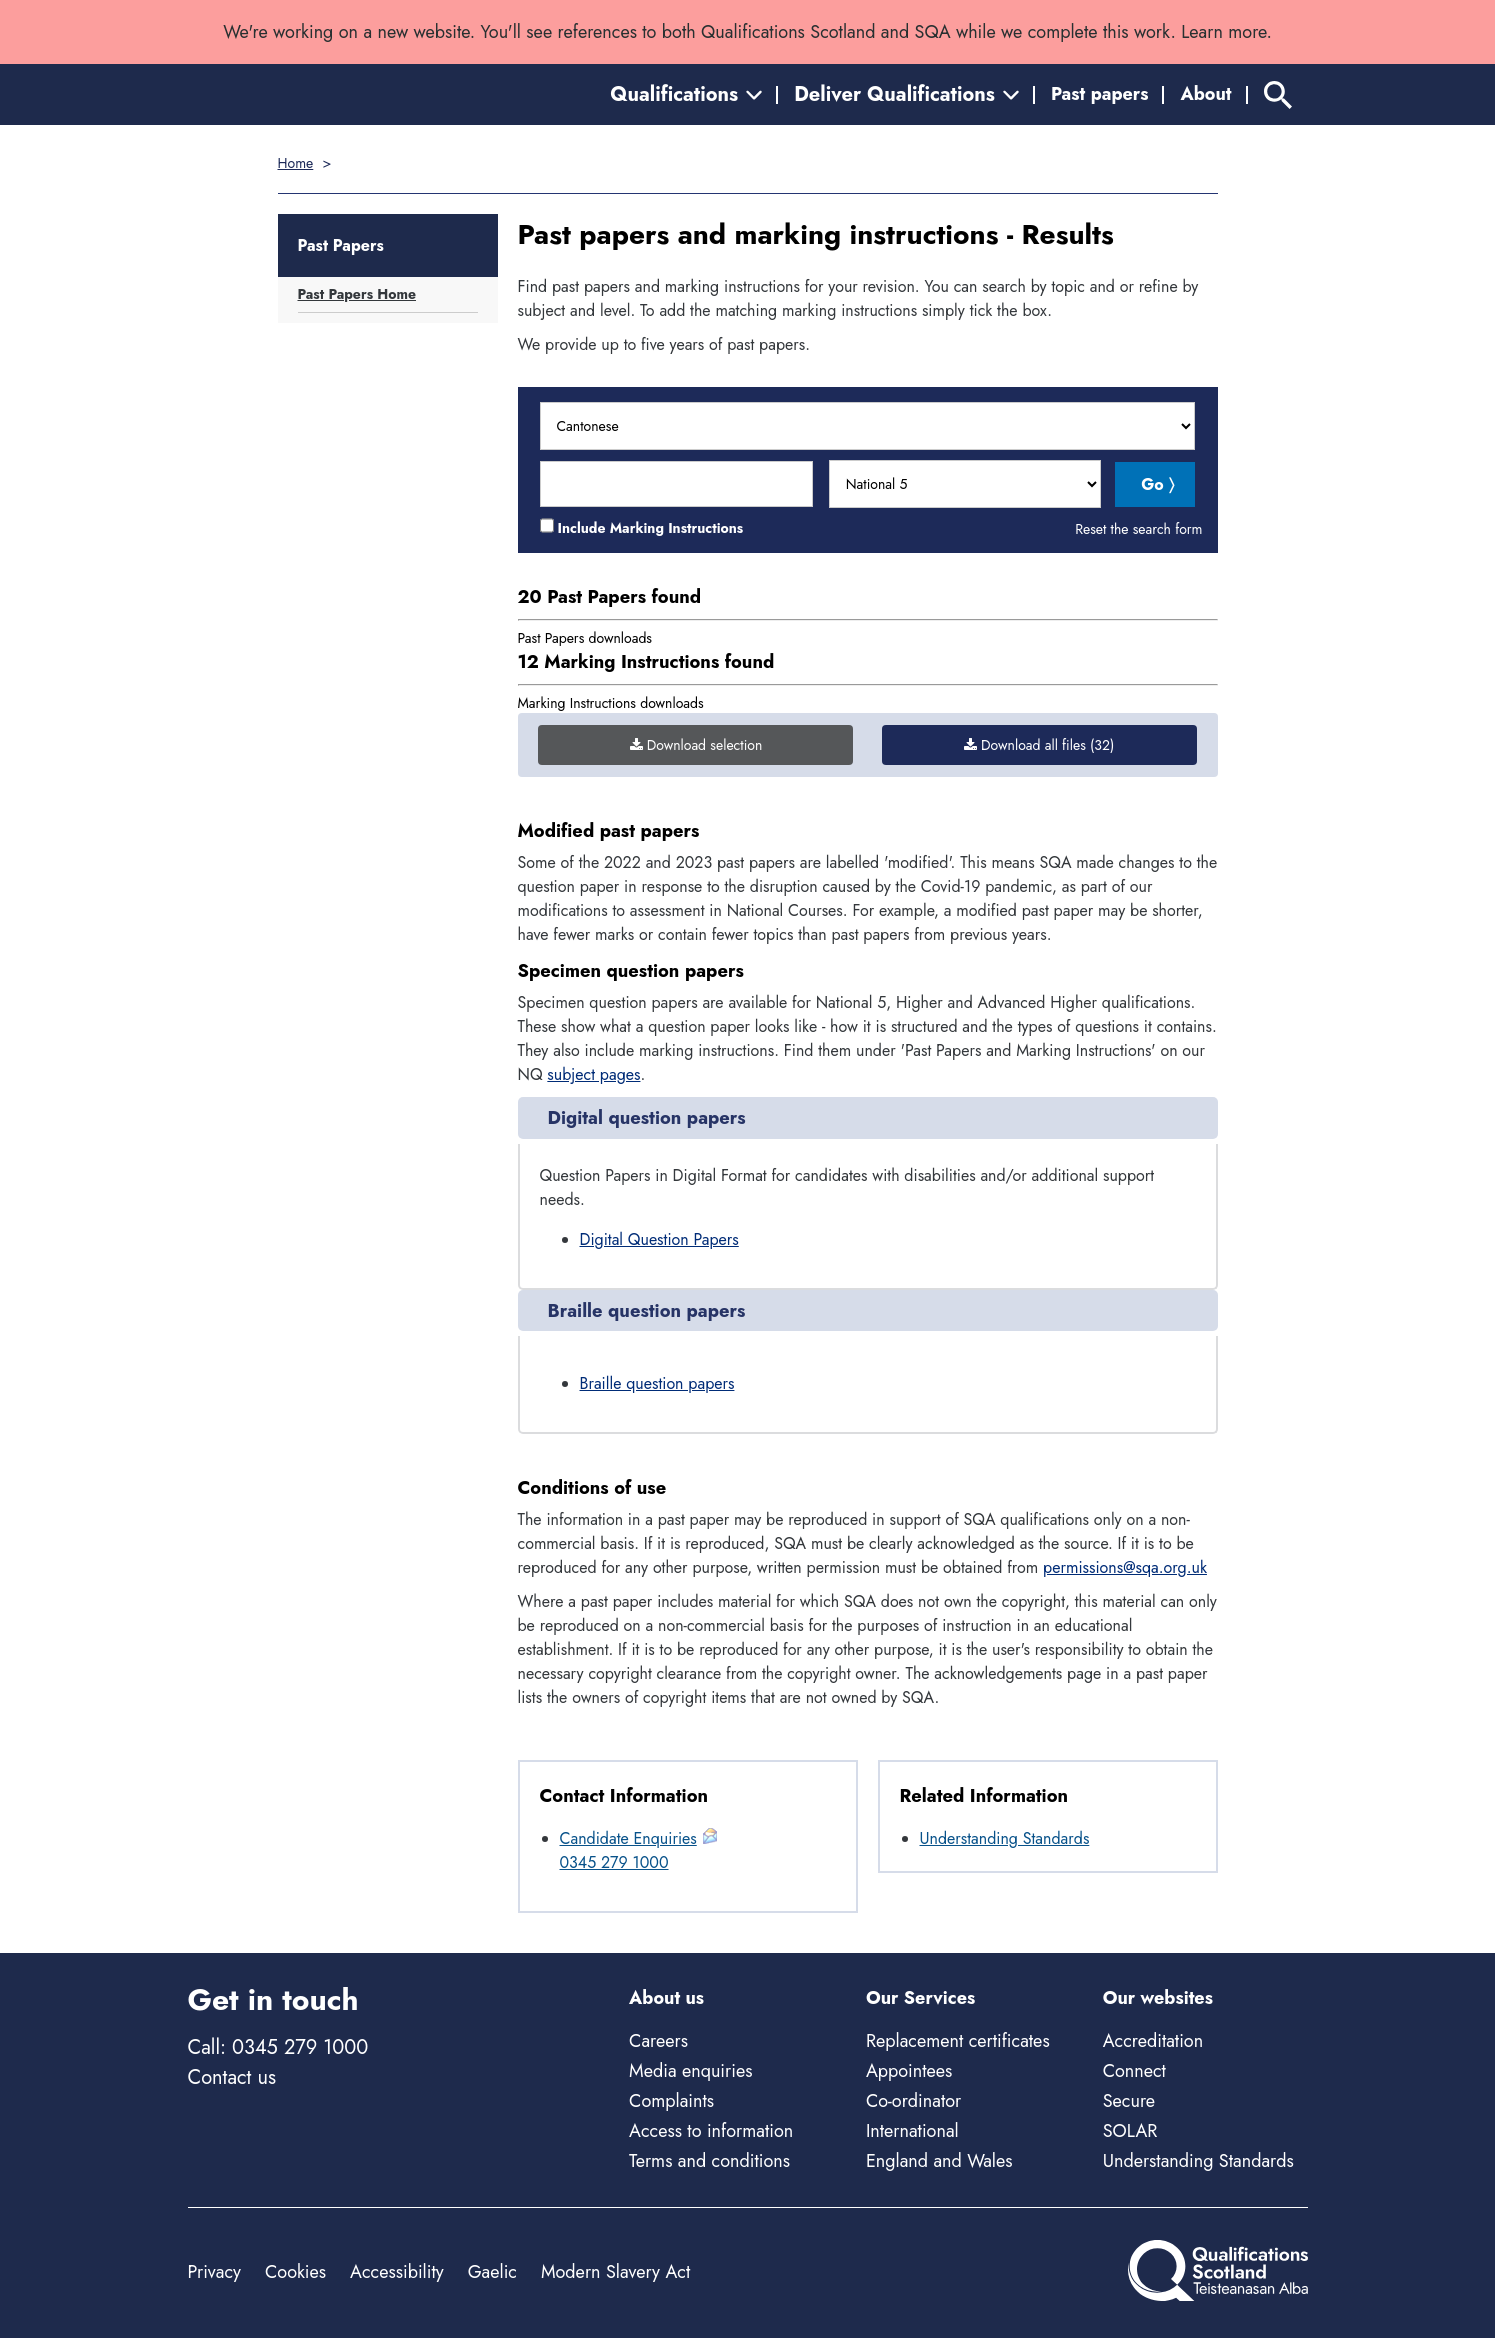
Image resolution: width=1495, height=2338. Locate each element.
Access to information (711, 2131)
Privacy (214, 2272)
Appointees (909, 2071)
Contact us (232, 2077)
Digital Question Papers (659, 1239)
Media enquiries (690, 2071)
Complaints (671, 2101)
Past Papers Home (357, 294)
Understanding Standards (1005, 1838)
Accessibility (397, 2272)
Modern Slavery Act (615, 2272)
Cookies (295, 2272)
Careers (658, 2041)
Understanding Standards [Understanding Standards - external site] (1198, 2161)
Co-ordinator (913, 2101)
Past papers (1100, 94)
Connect (1134, 2071)
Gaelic (492, 2272)
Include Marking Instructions (651, 528)
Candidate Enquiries (628, 1838)
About (1205, 94)
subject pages (593, 1074)
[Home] (278, 94)
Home (296, 163)
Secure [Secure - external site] (1129, 2101)
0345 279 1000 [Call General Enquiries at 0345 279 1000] (614, 1862)
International (912, 2131)
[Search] (1278, 94)
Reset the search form (1138, 529)
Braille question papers (657, 1383)
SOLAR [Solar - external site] (1130, 2131)
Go (1152, 484)
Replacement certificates (958, 2041)
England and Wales (939, 2161)
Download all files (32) (1039, 745)
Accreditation (1153, 2041)
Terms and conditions (709, 2161)
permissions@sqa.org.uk (1125, 1567)
